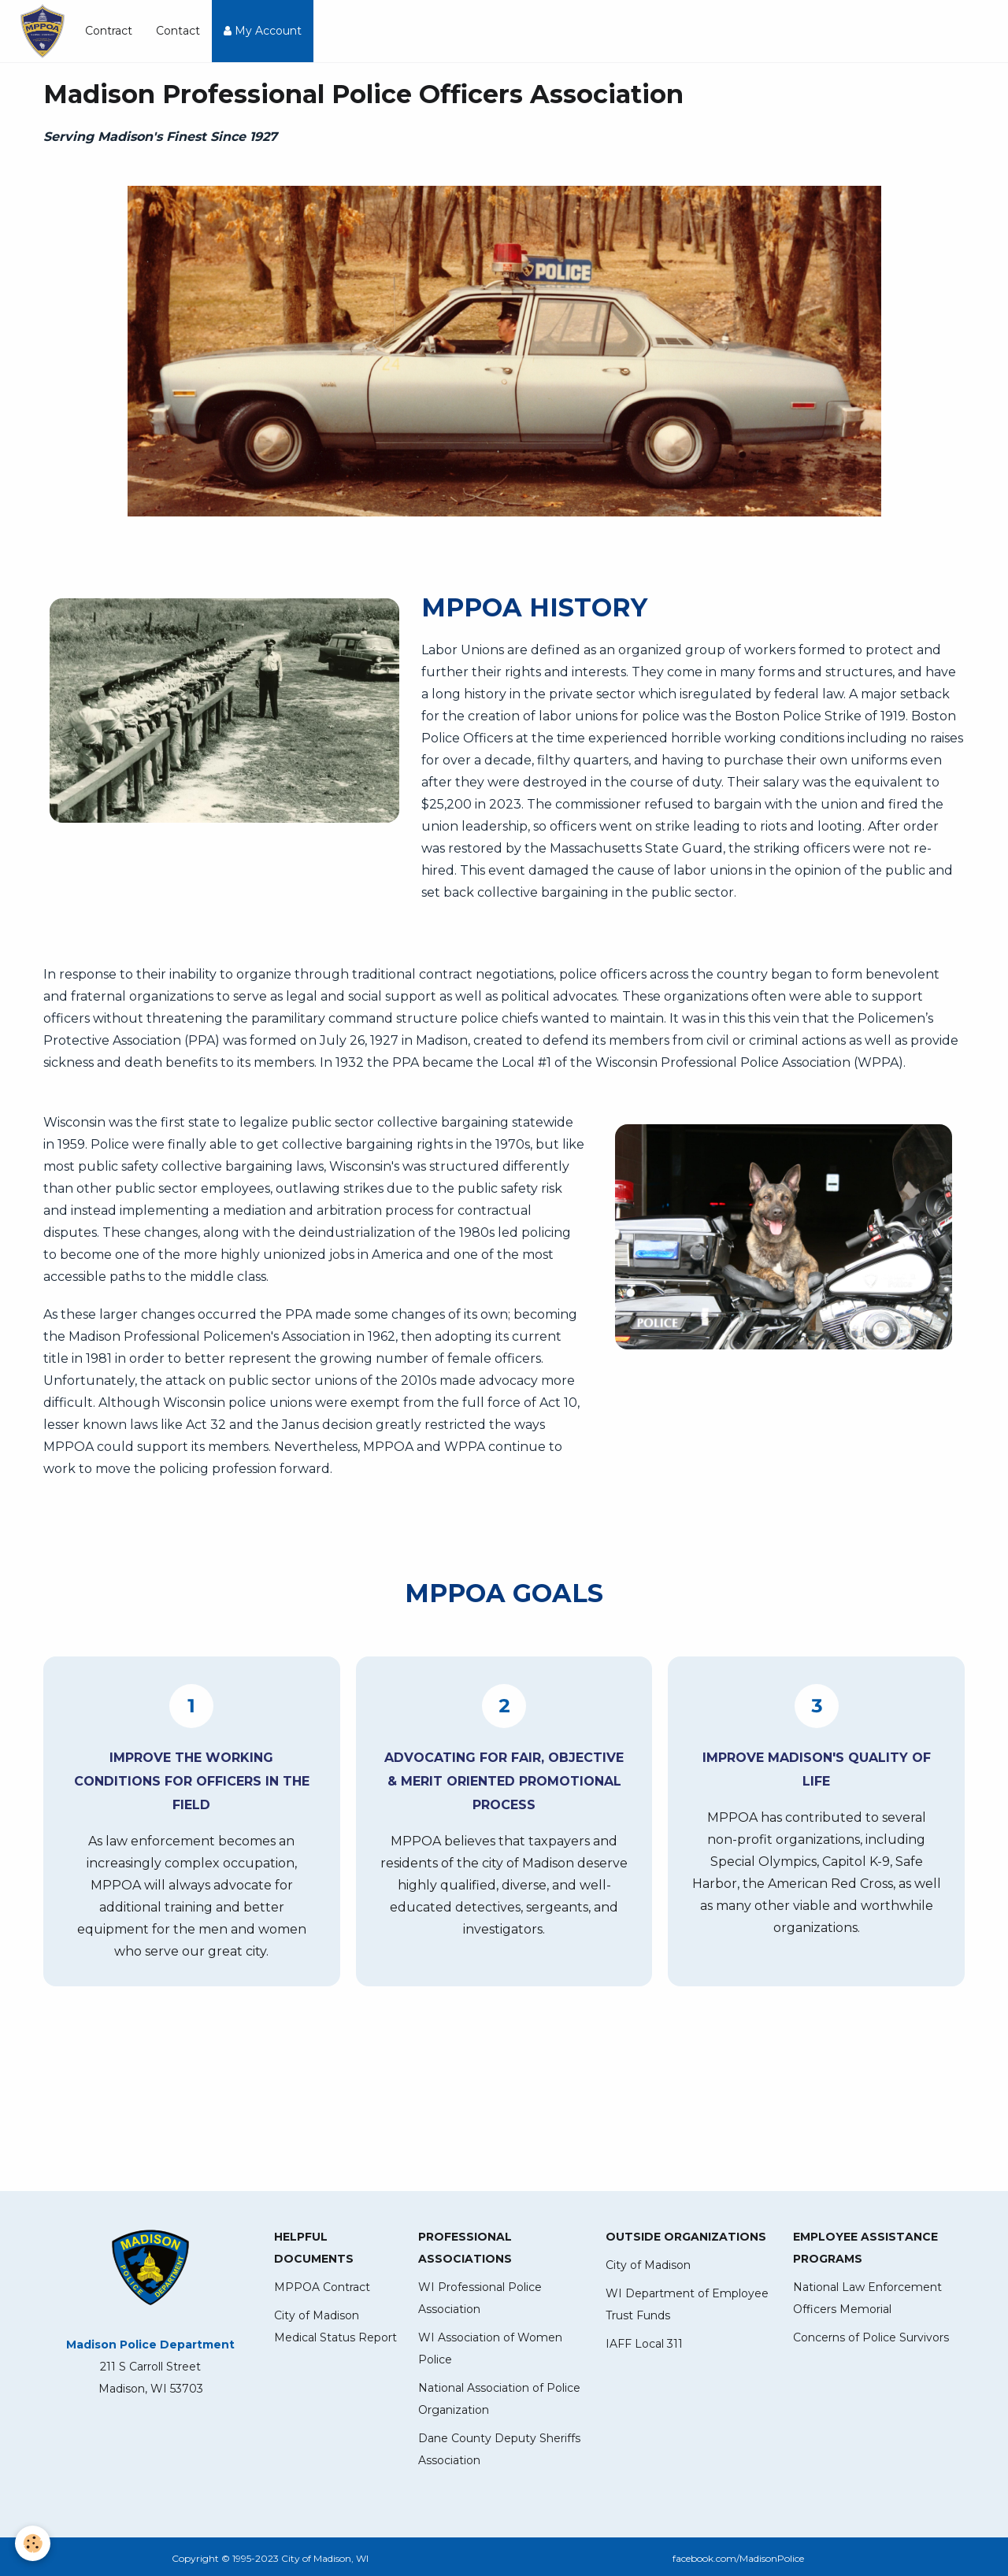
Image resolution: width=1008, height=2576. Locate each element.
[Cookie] (33, 2543)
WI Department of (657, 2293)
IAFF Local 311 (644, 2344)
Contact (178, 31)
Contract (108, 31)
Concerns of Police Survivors (871, 2337)
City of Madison (648, 2265)
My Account (263, 31)
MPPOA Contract (322, 2287)
